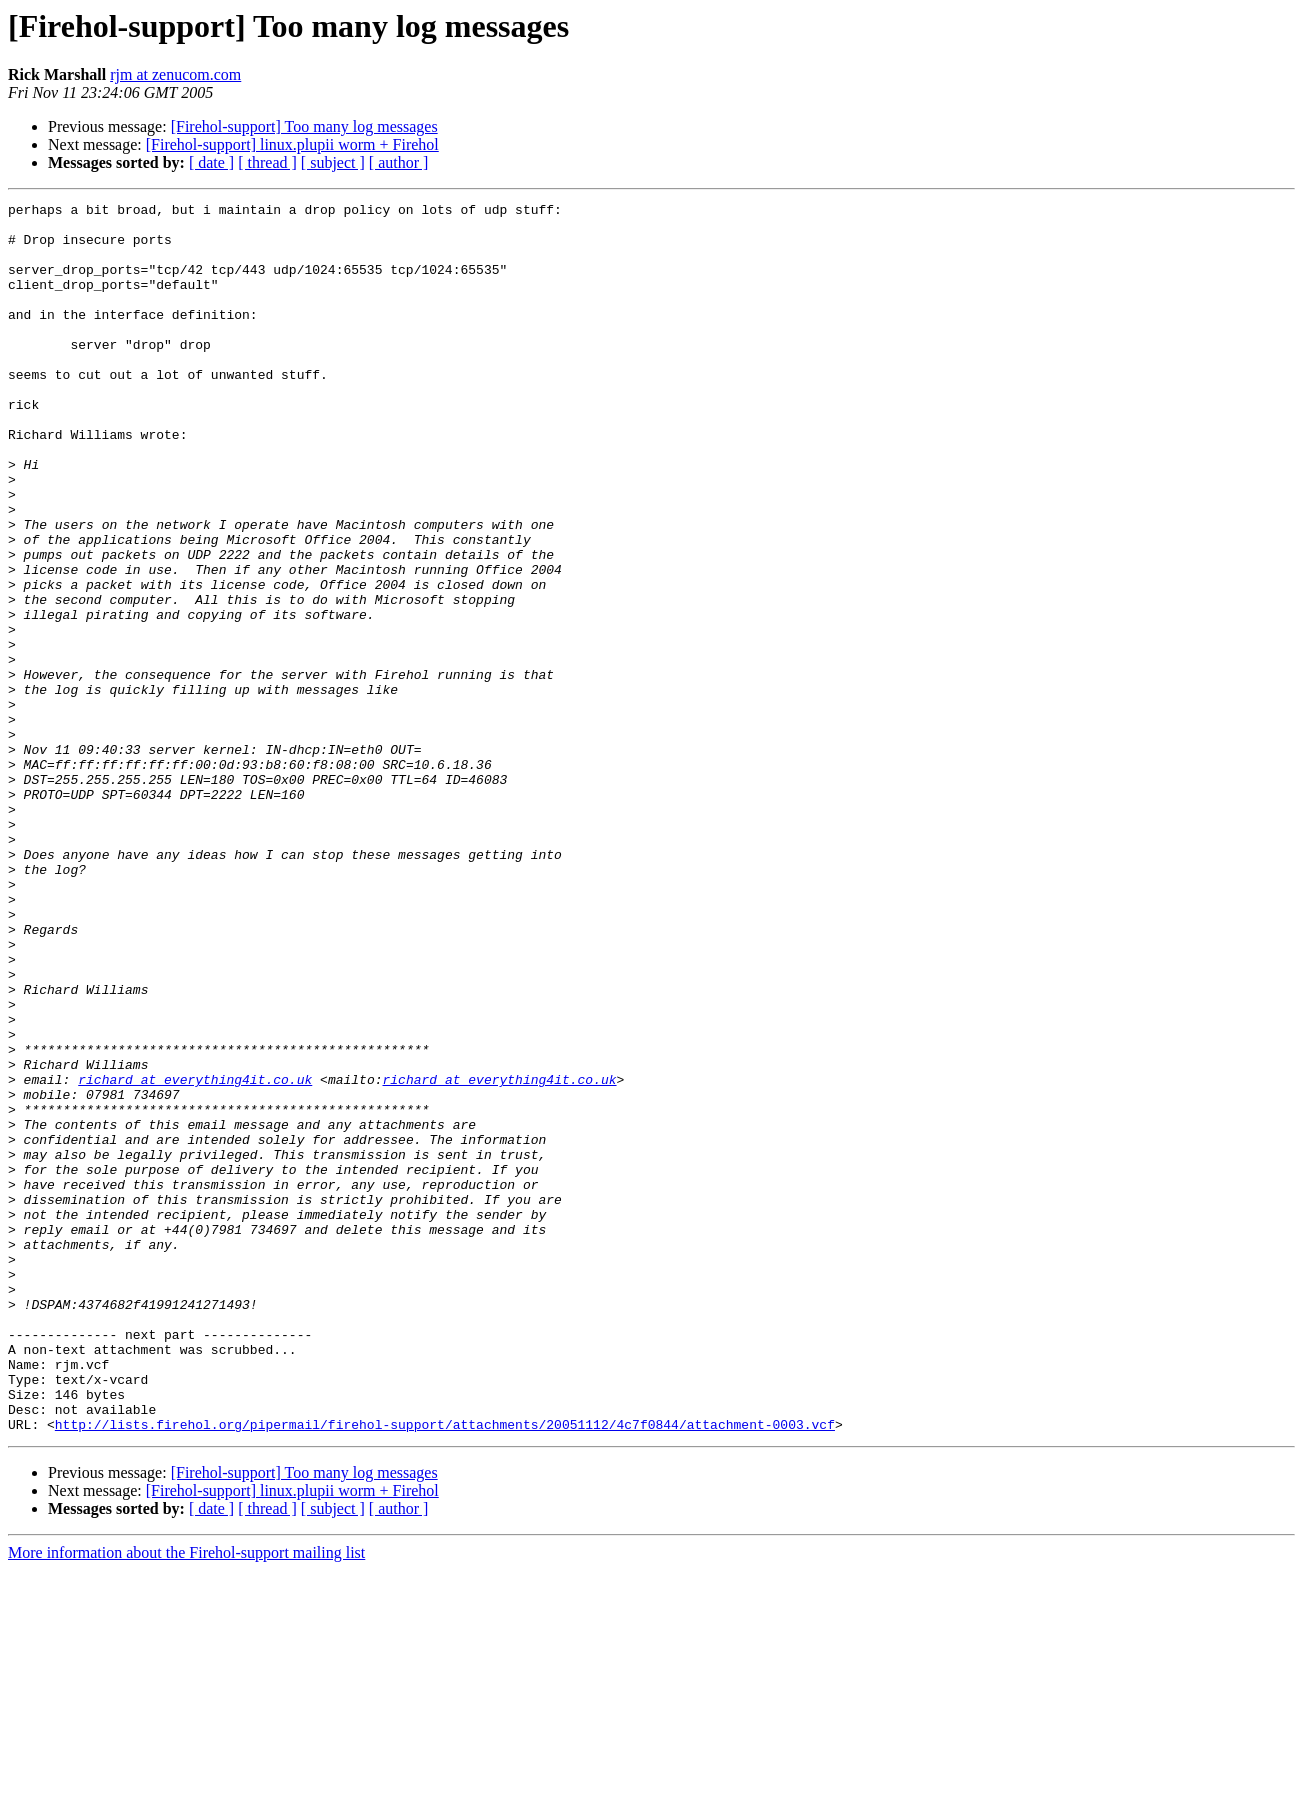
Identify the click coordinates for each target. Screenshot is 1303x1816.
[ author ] (399, 162)
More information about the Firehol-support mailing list (186, 1798)
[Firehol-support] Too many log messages (304, 126)
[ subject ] (333, 162)
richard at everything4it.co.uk (195, 1256)
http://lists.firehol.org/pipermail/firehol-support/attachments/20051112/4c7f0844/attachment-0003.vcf (445, 1670)
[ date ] (211, 162)
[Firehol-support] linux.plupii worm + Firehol (292, 144)
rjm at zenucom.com (175, 74)
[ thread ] (267, 162)
